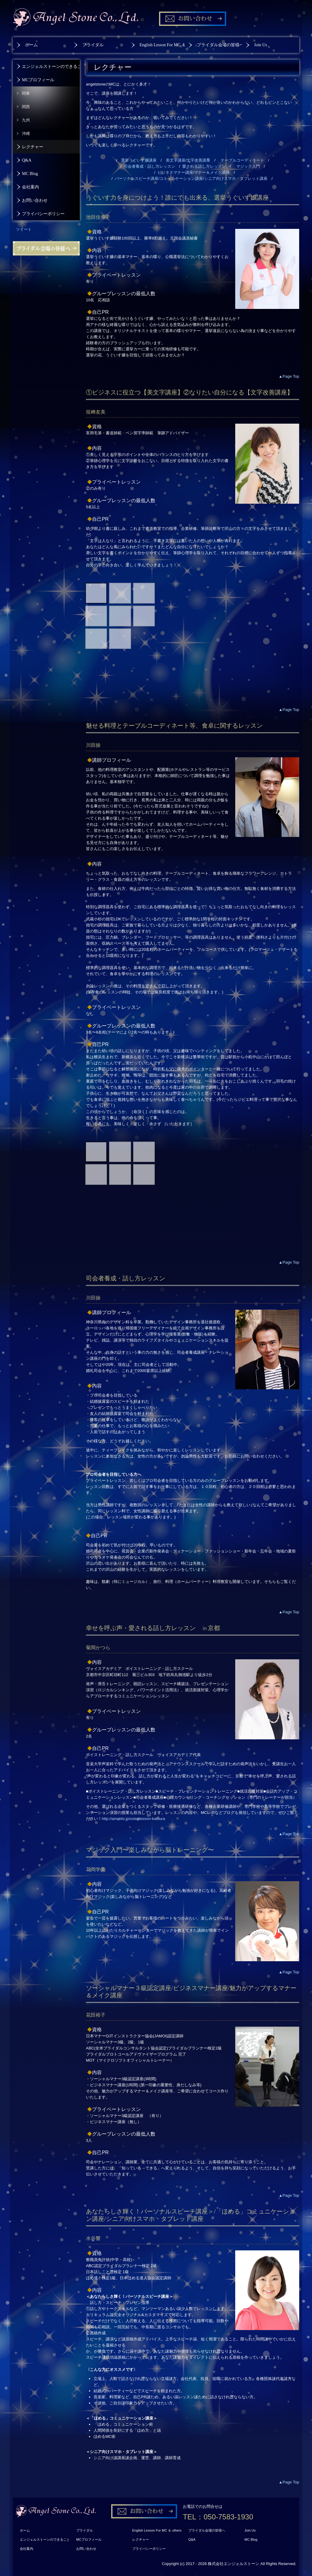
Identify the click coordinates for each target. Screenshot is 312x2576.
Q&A (26, 160)
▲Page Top (288, 376)
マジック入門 (248, 166)
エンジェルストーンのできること (51, 66)
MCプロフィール (38, 80)
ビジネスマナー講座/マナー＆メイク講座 (194, 172)
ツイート (24, 229)
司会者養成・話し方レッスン (149, 166)
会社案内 (30, 187)
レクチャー (32, 147)
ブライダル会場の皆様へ (219, 45)
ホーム (31, 45)
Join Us (260, 45)
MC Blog (30, 173)
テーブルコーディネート (242, 160)
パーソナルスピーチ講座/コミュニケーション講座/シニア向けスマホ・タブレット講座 (191, 178)
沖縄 (26, 133)
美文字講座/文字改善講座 (188, 160)
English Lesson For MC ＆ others (162, 45)
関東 (26, 93)
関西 (26, 106)
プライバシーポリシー (43, 214)
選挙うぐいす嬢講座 (139, 160)
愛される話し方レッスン (204, 166)
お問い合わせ (35, 200)
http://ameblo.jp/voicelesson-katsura (133, 1818)
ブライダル (93, 45)
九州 (26, 120)
